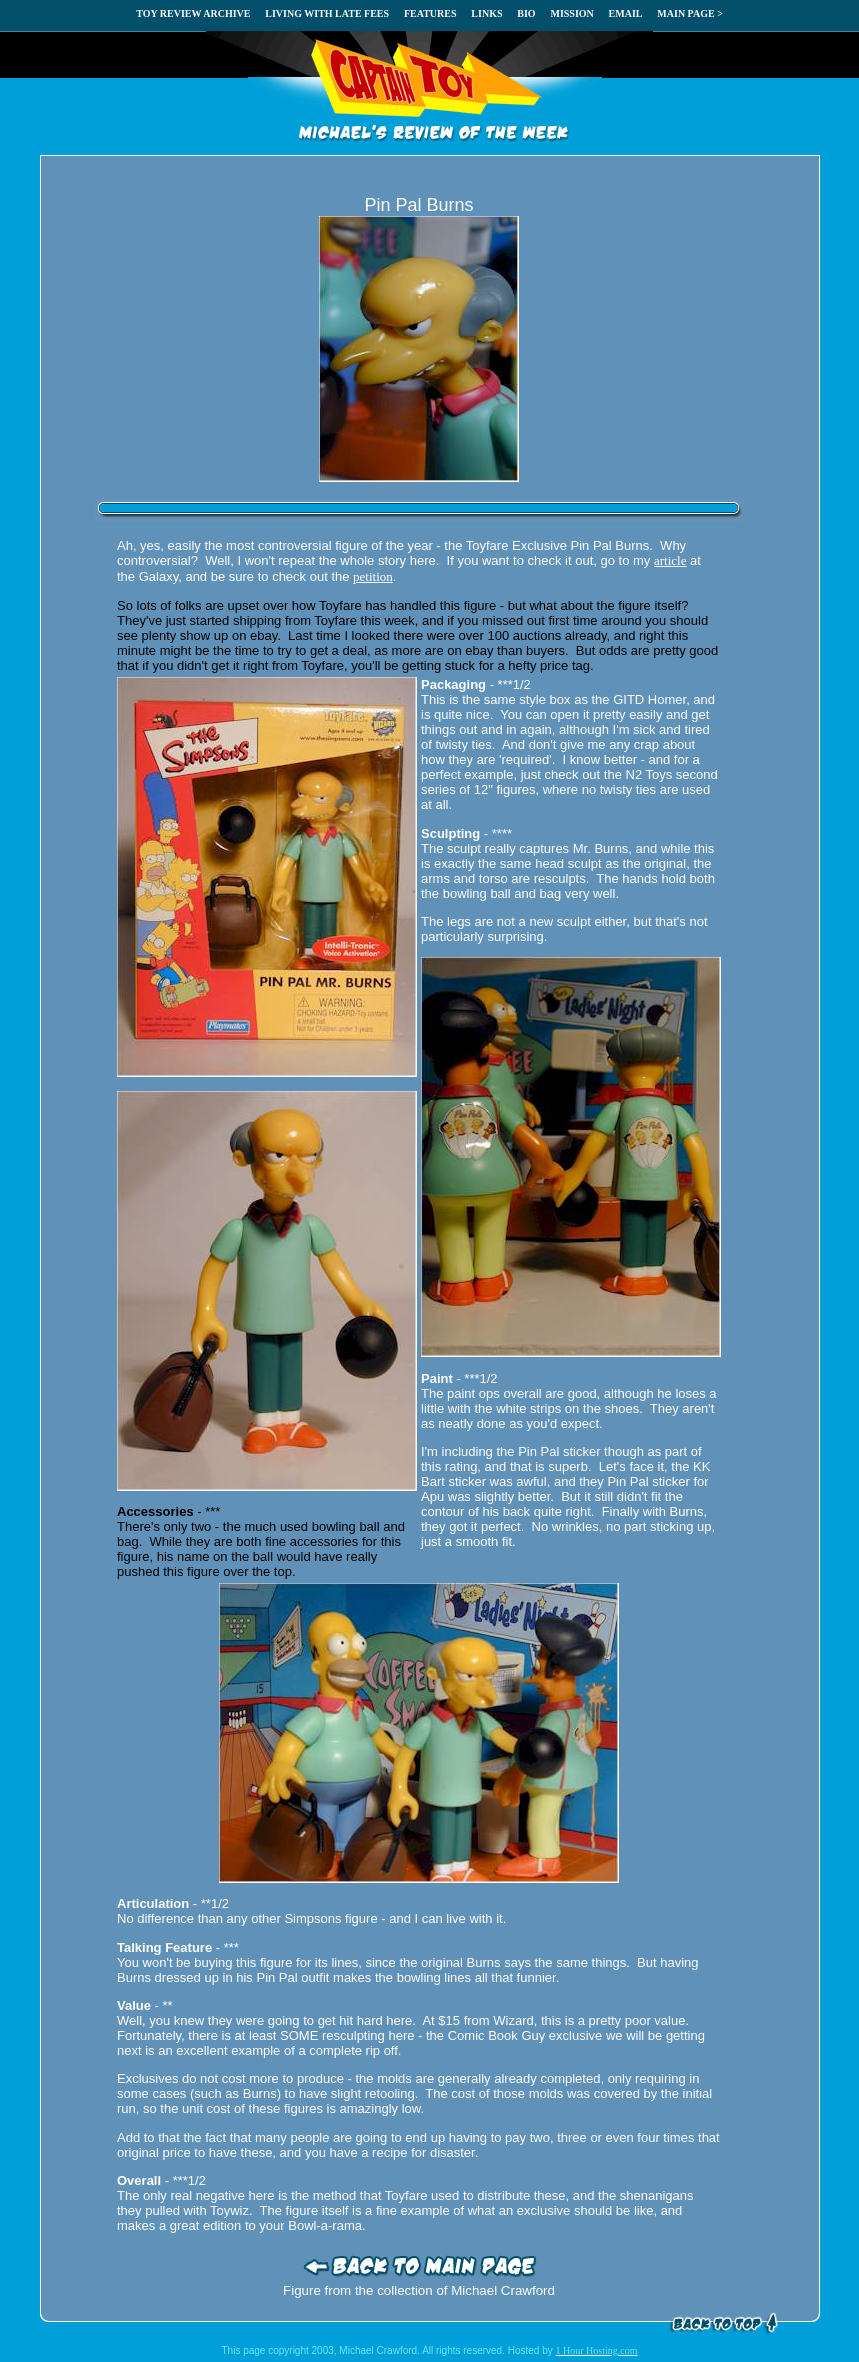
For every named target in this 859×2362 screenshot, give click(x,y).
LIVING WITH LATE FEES (327, 13)
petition (373, 576)
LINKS (486, 13)
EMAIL (626, 13)
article (670, 560)
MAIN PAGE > (690, 13)
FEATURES (430, 13)
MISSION (571, 13)
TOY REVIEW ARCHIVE (193, 13)
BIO (526, 13)
